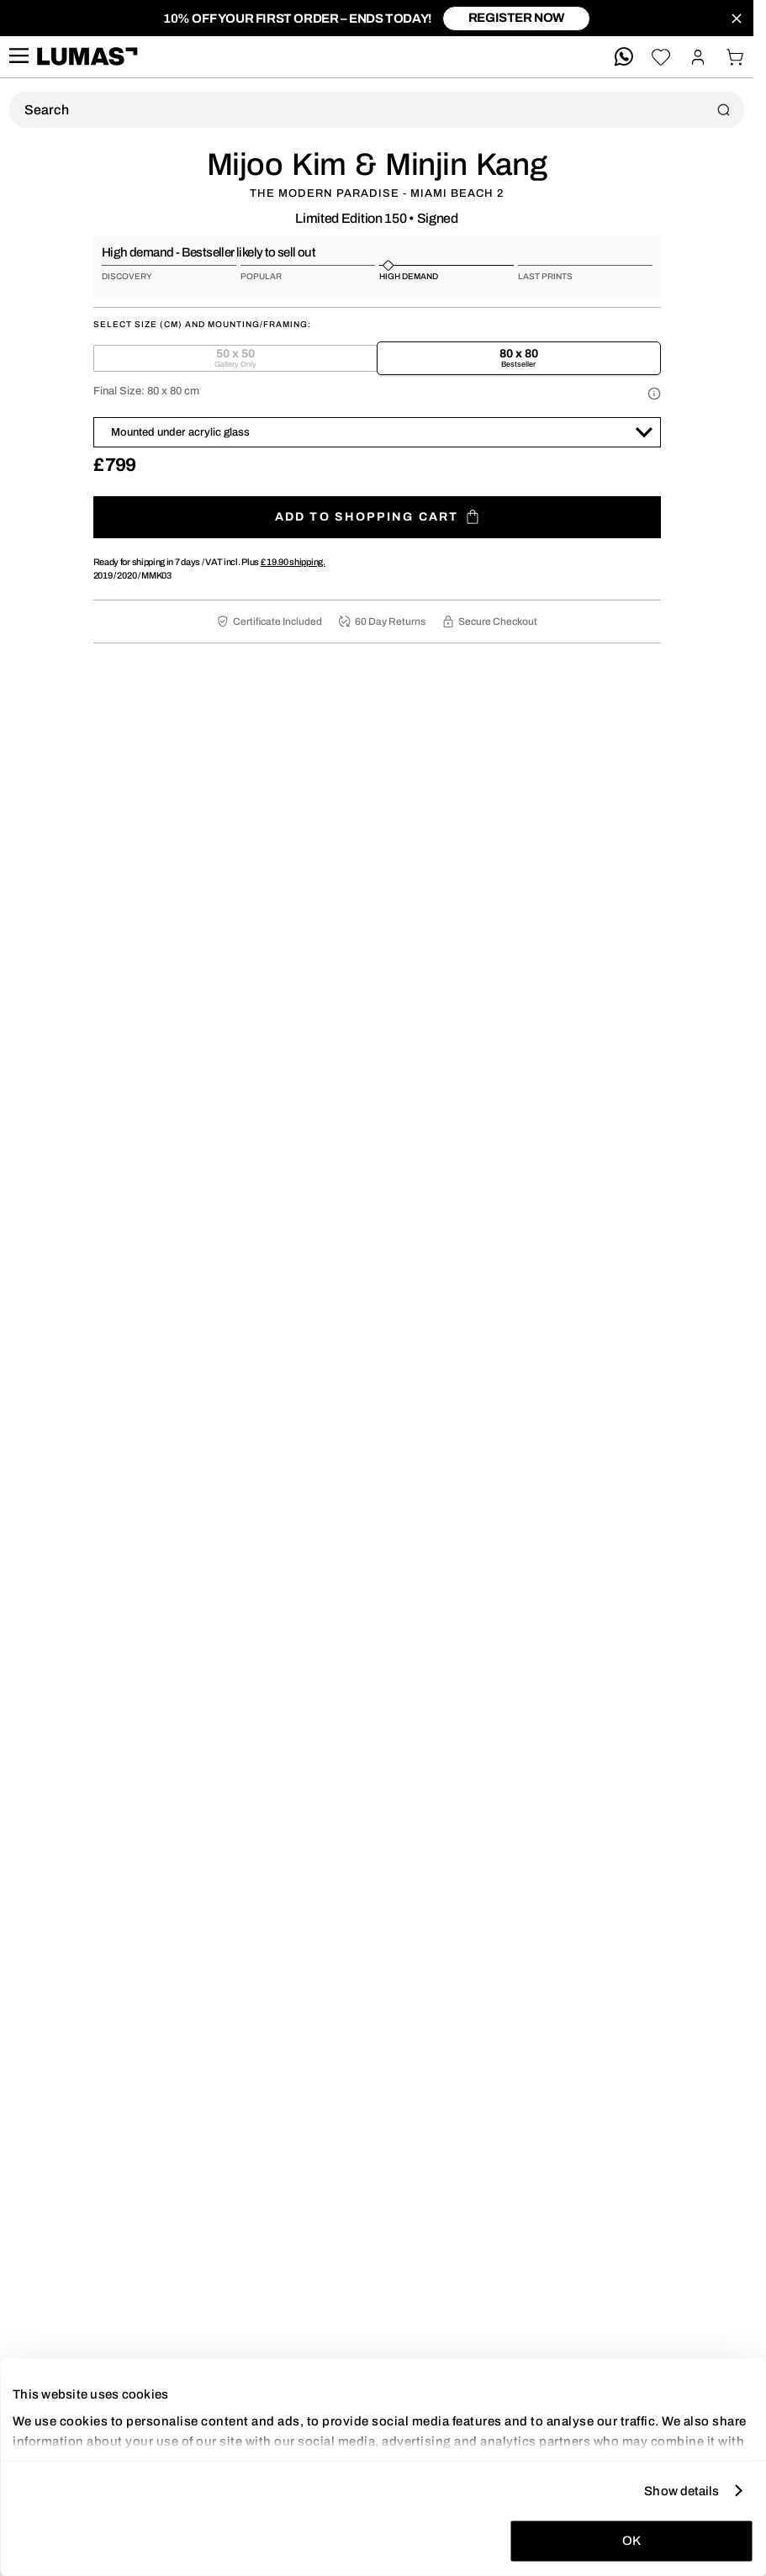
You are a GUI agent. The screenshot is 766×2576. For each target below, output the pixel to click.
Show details (681, 2490)
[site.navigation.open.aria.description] (18, 57)
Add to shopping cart (376, 517)
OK (631, 2540)
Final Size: (146, 391)
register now (516, 17)
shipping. (293, 562)
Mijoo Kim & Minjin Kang (377, 165)
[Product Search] (376, 110)
